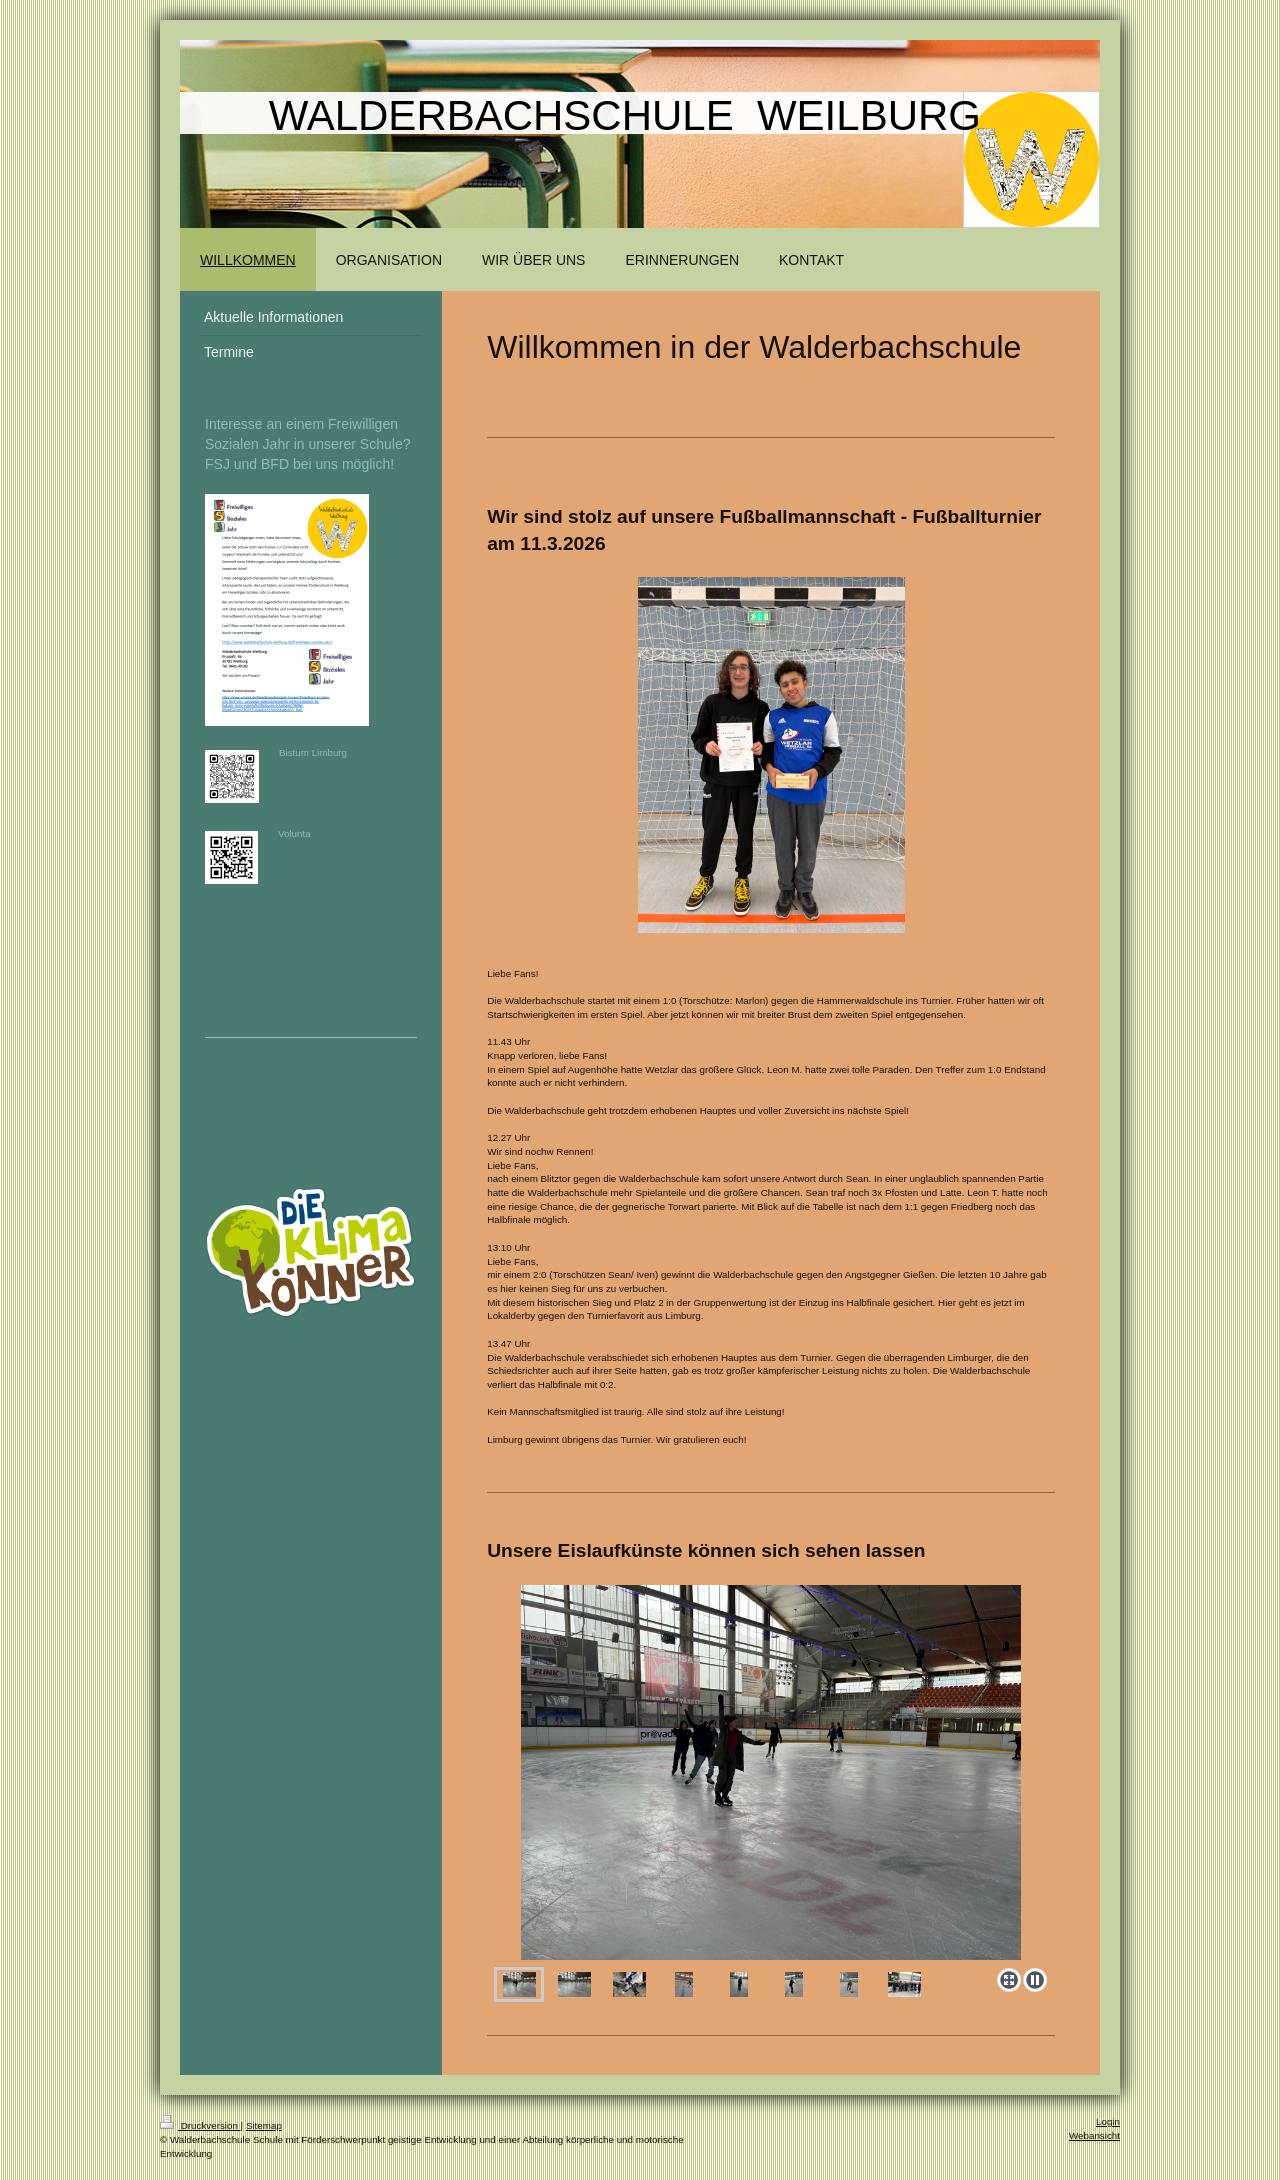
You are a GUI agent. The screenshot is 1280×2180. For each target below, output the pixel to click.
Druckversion (200, 2125)
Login (1108, 2121)
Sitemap (264, 2125)
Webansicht (1094, 2135)
